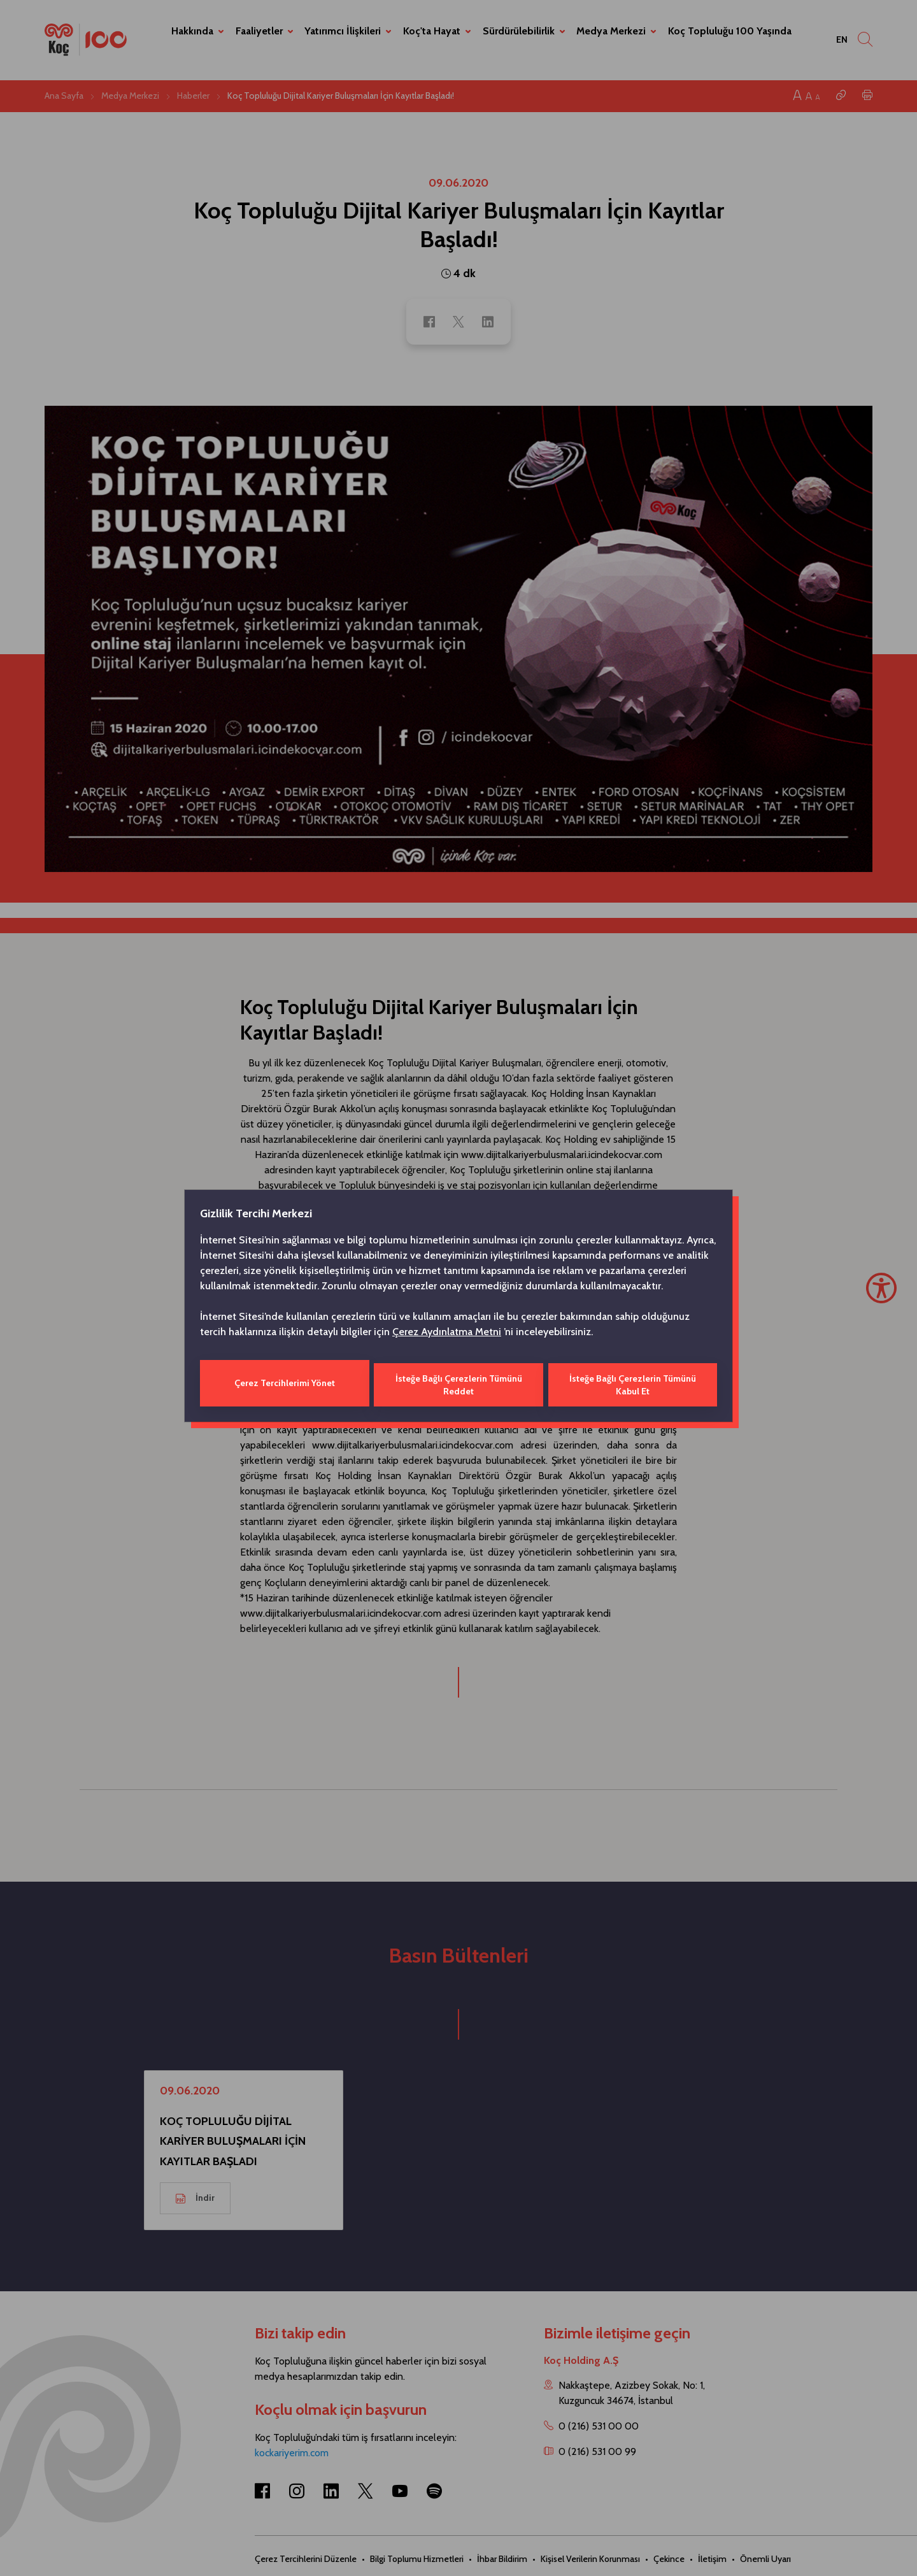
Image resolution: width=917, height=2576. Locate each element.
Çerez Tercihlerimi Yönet (284, 1383)
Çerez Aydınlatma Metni (446, 1333)
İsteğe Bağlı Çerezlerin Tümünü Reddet (458, 1383)
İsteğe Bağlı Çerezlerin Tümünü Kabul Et (633, 1383)
